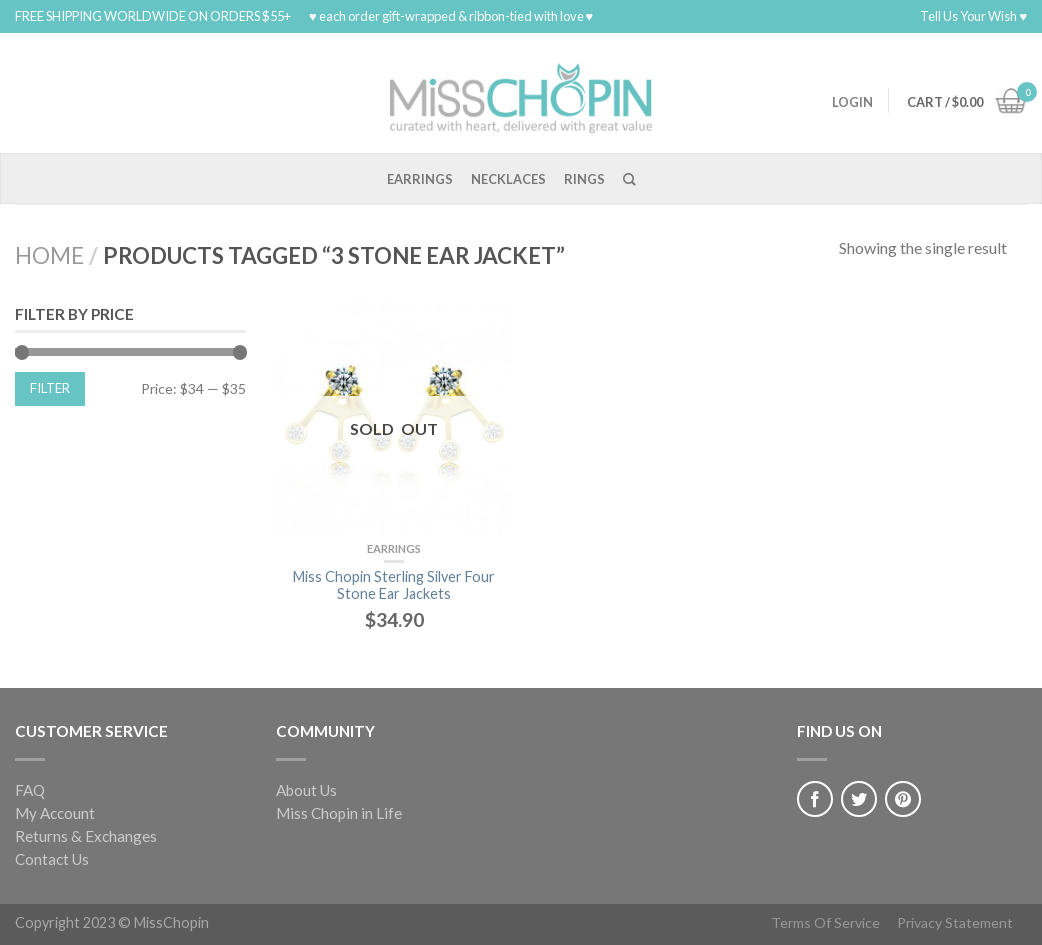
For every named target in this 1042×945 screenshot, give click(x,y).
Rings (584, 179)
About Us (306, 790)
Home (49, 255)
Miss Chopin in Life (339, 813)
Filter (50, 388)
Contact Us (52, 859)
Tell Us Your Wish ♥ (973, 16)
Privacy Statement (955, 922)
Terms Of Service (825, 922)
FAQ (30, 790)
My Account (55, 813)
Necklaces (508, 179)
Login (852, 102)
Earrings (420, 179)
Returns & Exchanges (86, 836)
